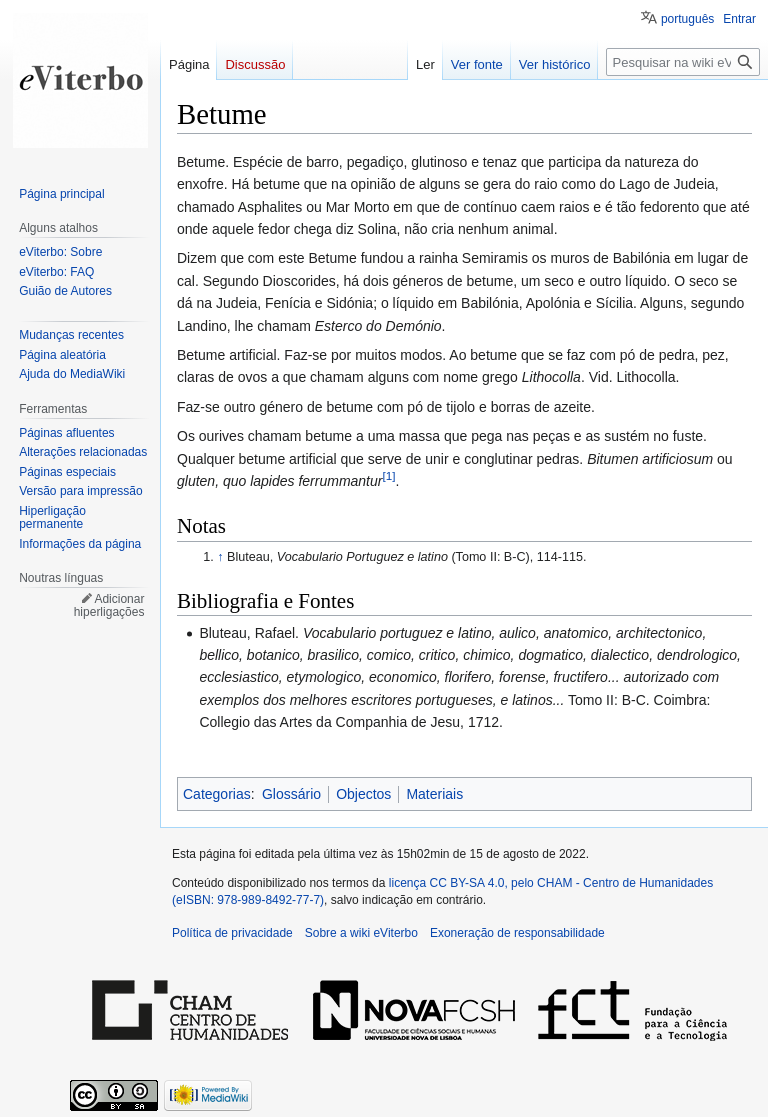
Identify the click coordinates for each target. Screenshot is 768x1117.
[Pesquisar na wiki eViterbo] (683, 62)
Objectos (363, 794)
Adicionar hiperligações (109, 606)
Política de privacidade (232, 933)
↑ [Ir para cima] (220, 557)
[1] (388, 475)
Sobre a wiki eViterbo (361, 933)
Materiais (434, 794)
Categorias (217, 794)
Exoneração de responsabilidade (517, 933)
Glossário (291, 794)
